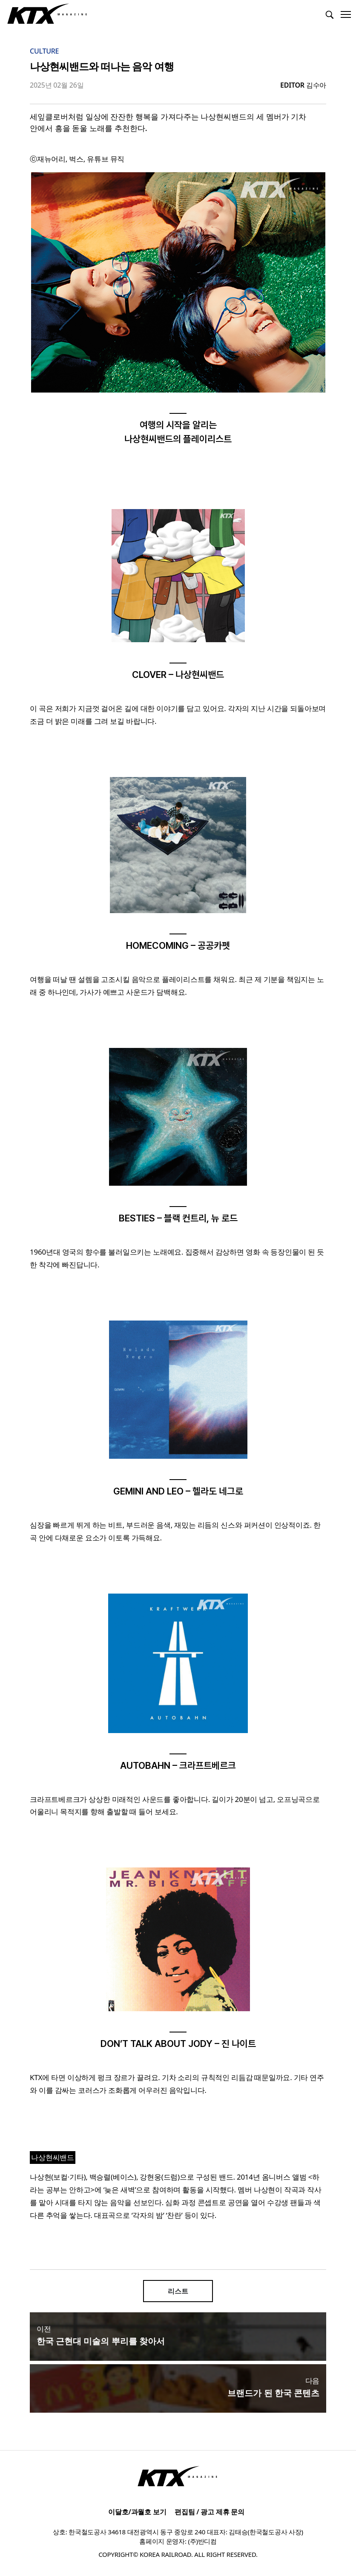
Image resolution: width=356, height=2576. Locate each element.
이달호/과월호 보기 (137, 2511)
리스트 (178, 2291)
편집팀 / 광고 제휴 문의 (209, 2511)
